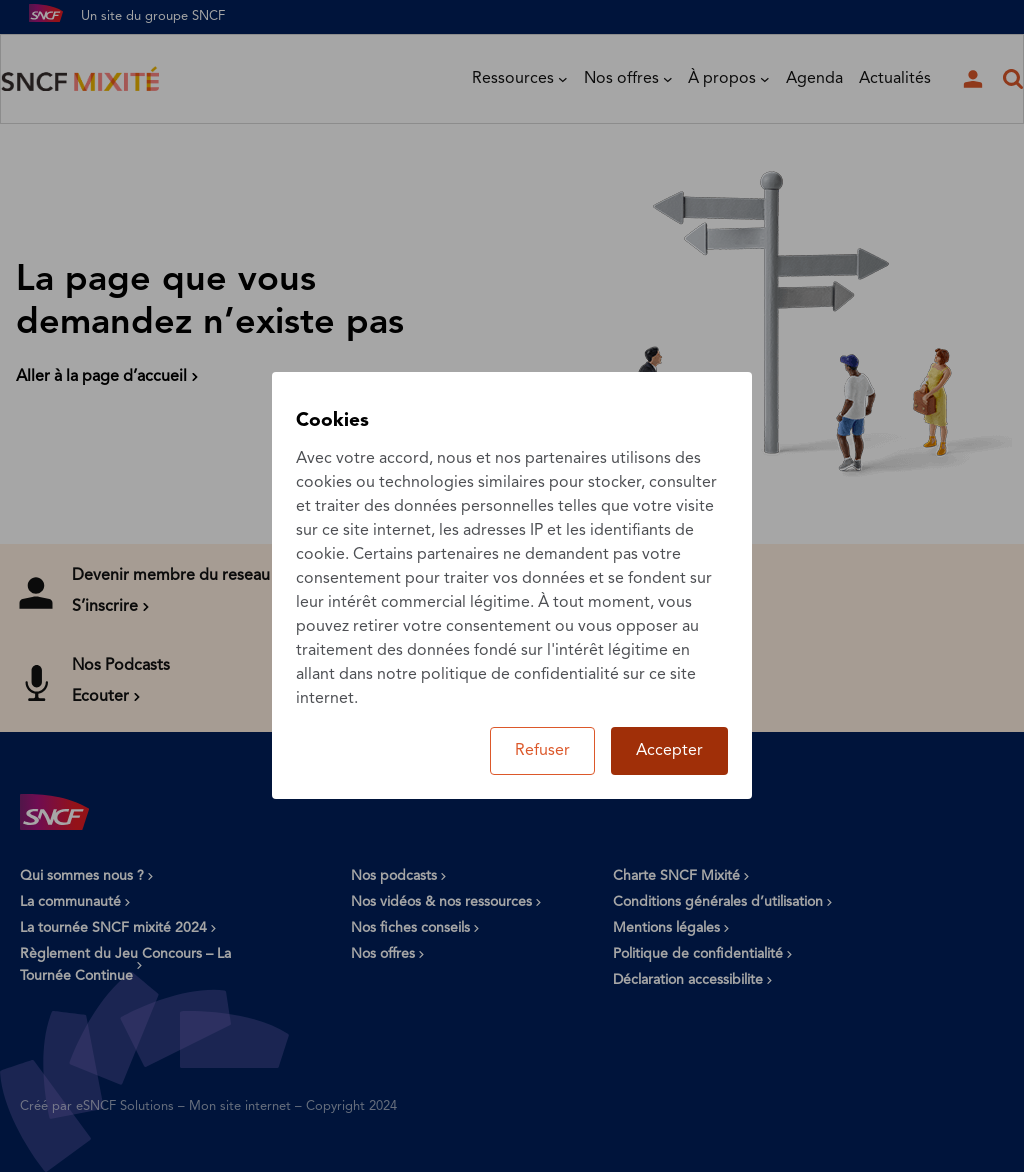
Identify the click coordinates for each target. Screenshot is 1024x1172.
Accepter (669, 751)
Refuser (542, 751)
